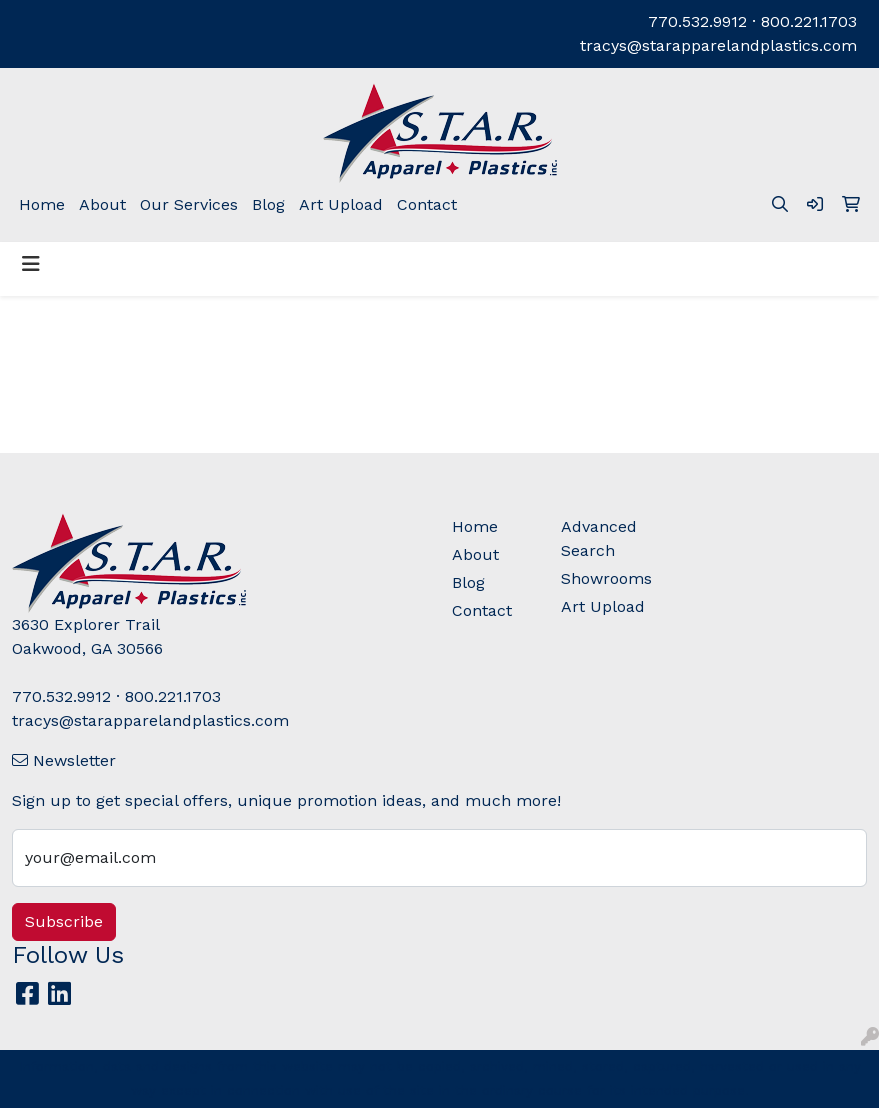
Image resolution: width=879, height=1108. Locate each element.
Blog (268, 204)
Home (42, 204)
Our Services (189, 204)
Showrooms (604, 578)
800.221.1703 (809, 21)
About (102, 204)
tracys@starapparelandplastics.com (718, 45)
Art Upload (341, 204)
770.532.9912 (697, 21)
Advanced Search (599, 538)
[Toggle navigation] (31, 264)
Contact (427, 204)
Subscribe (64, 921)
